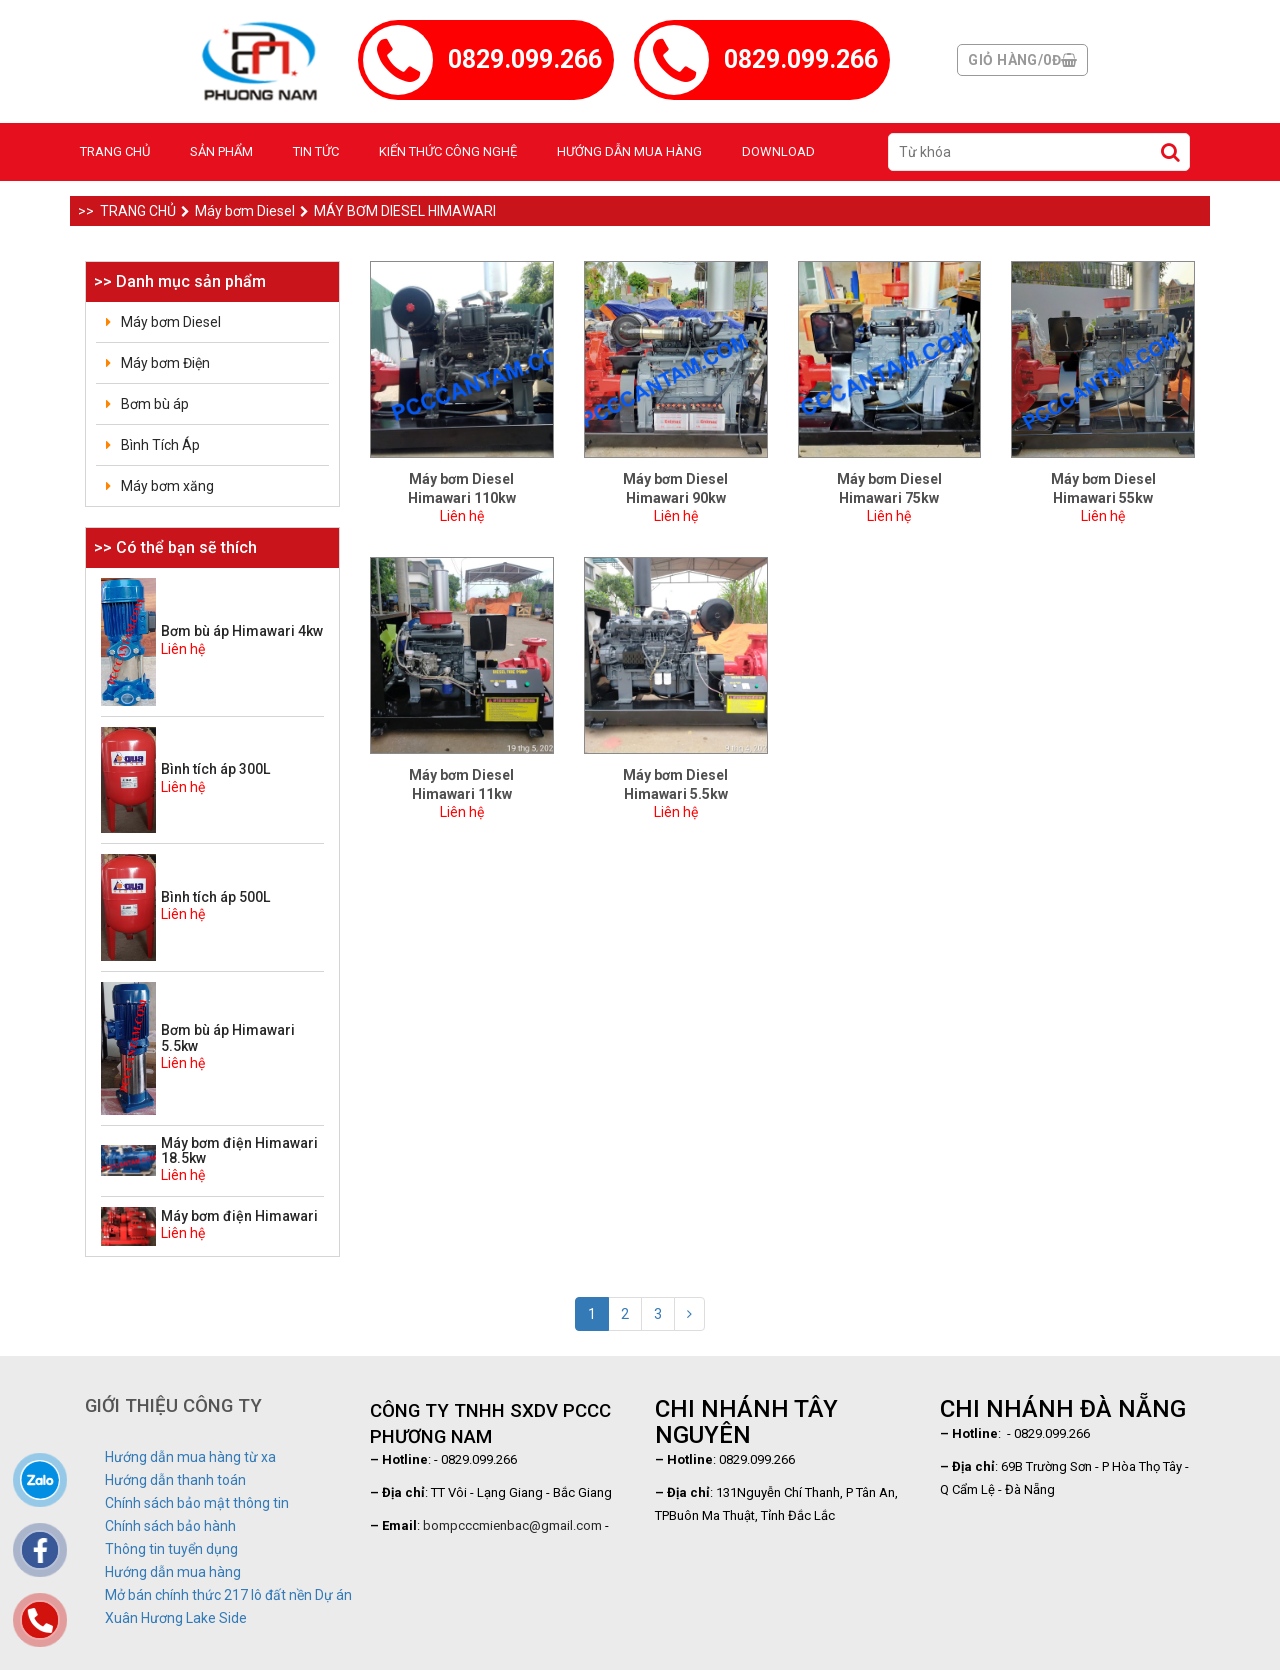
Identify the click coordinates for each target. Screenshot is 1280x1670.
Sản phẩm (221, 151)
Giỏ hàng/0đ (1022, 60)
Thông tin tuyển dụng (171, 1549)
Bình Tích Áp (160, 445)
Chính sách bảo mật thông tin (197, 1503)
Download (778, 151)
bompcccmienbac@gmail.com (512, 1525)
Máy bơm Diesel (238, 211)
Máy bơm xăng (167, 486)
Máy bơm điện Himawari (239, 1216)
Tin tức (316, 151)
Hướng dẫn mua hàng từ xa (190, 1457)
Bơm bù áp (155, 404)
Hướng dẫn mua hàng (629, 151)
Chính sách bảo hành (170, 1526)
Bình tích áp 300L (215, 769)
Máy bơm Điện (165, 363)
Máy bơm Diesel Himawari (398, 211)
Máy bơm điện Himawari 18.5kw (239, 1150)
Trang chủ (115, 151)
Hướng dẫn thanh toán (175, 1480)
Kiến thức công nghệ (448, 151)
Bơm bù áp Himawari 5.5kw (228, 1037)
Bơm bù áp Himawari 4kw (242, 631)
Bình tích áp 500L (215, 897)
